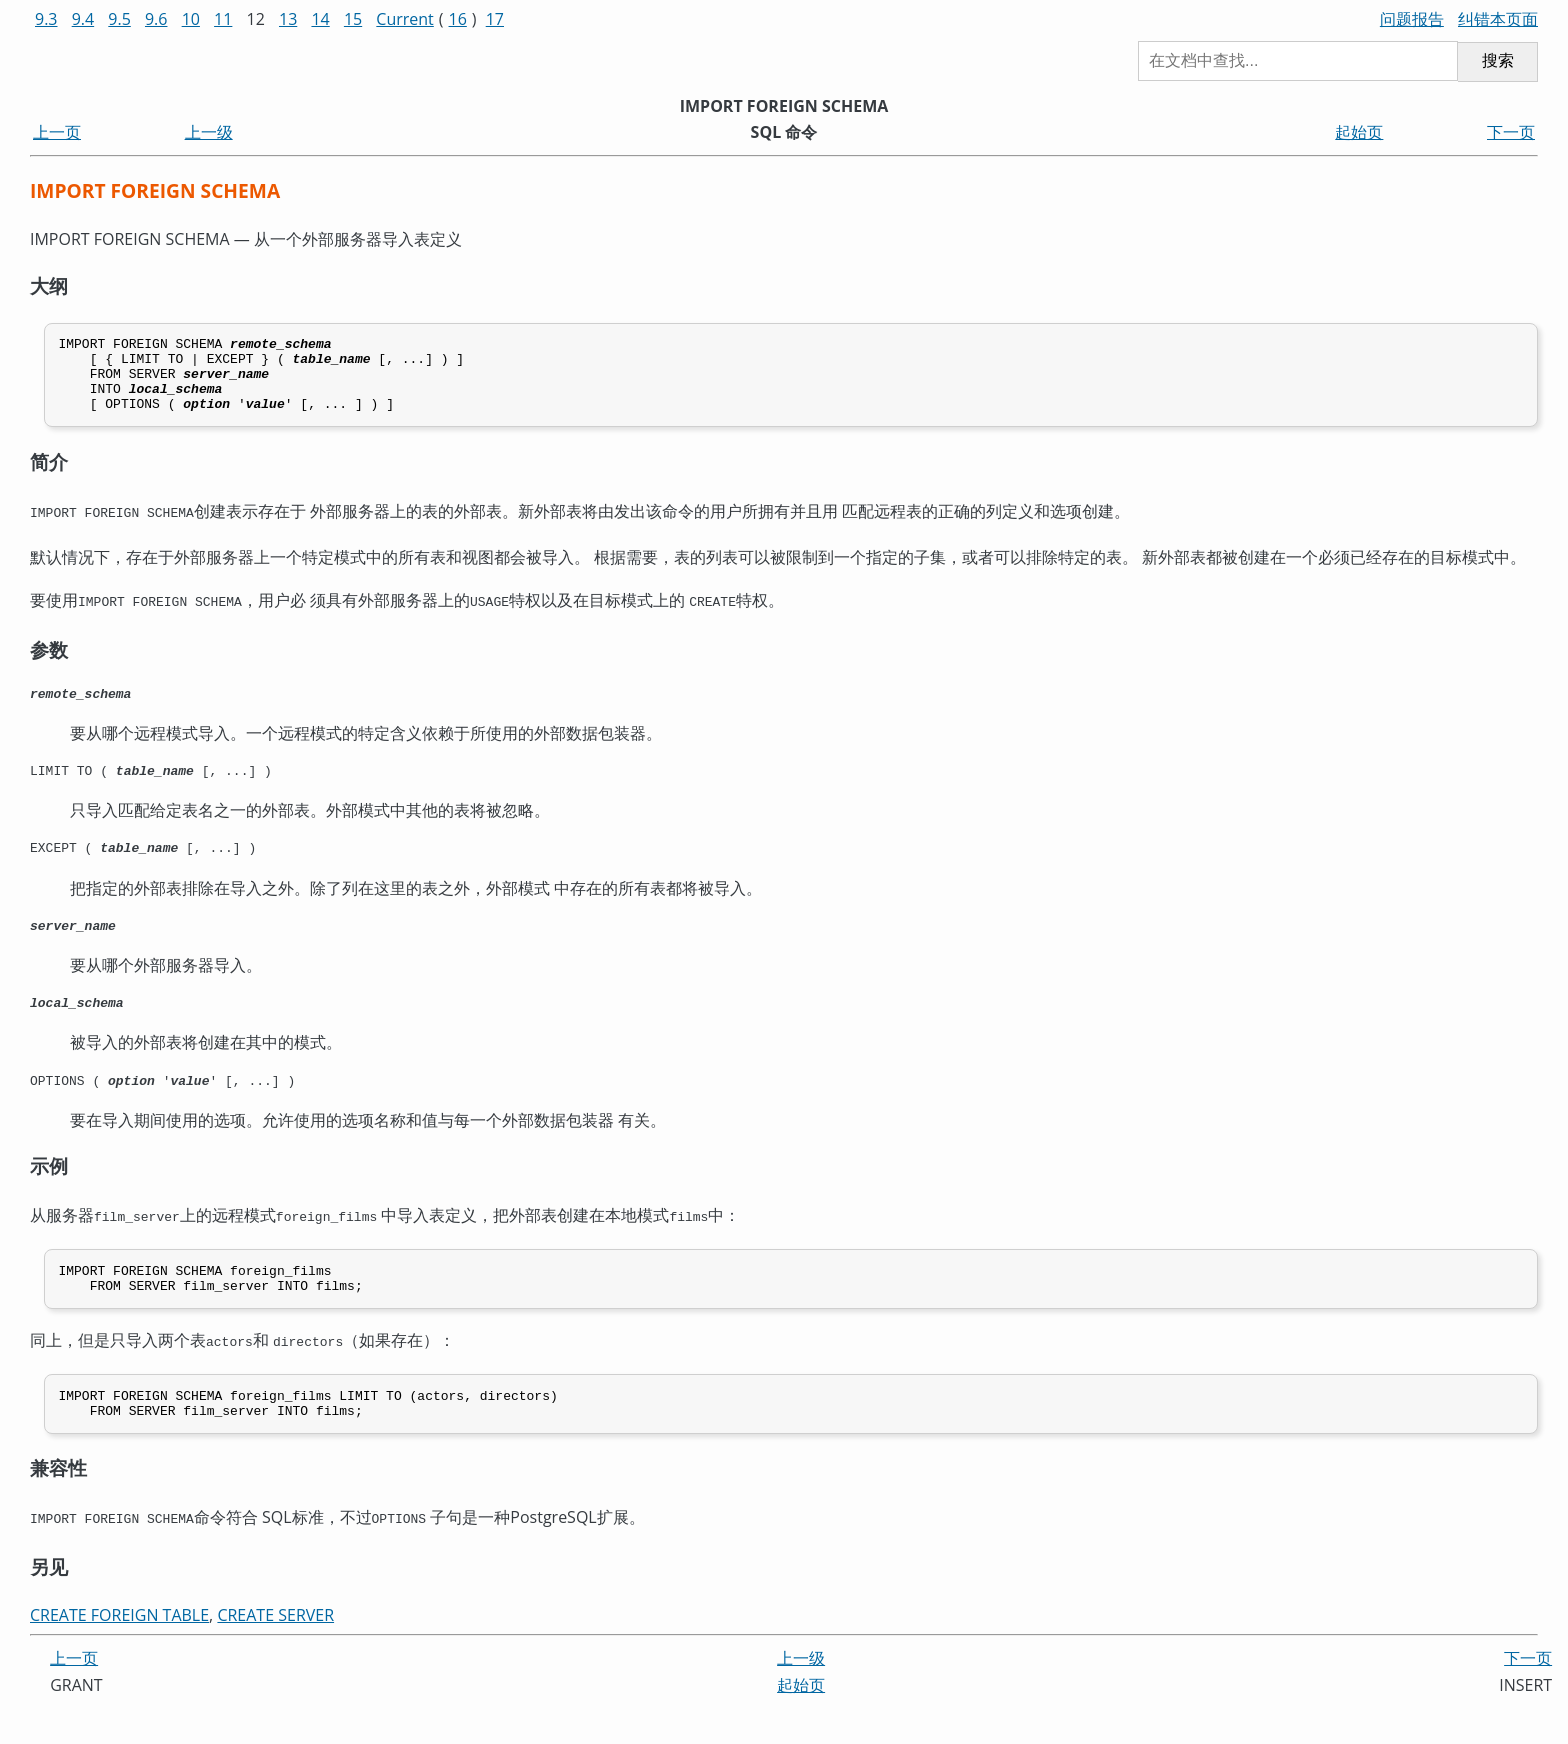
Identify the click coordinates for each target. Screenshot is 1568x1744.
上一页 (57, 132)
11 (223, 19)
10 (191, 19)
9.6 (156, 19)
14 (320, 19)
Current (404, 19)
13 (288, 19)
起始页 (1359, 132)
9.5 (119, 19)
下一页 (1511, 132)
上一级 (209, 132)
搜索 (1498, 60)
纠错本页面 (1498, 19)
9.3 (46, 19)
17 (495, 19)
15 (353, 19)
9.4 (83, 19)
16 (458, 19)
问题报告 (1412, 19)
